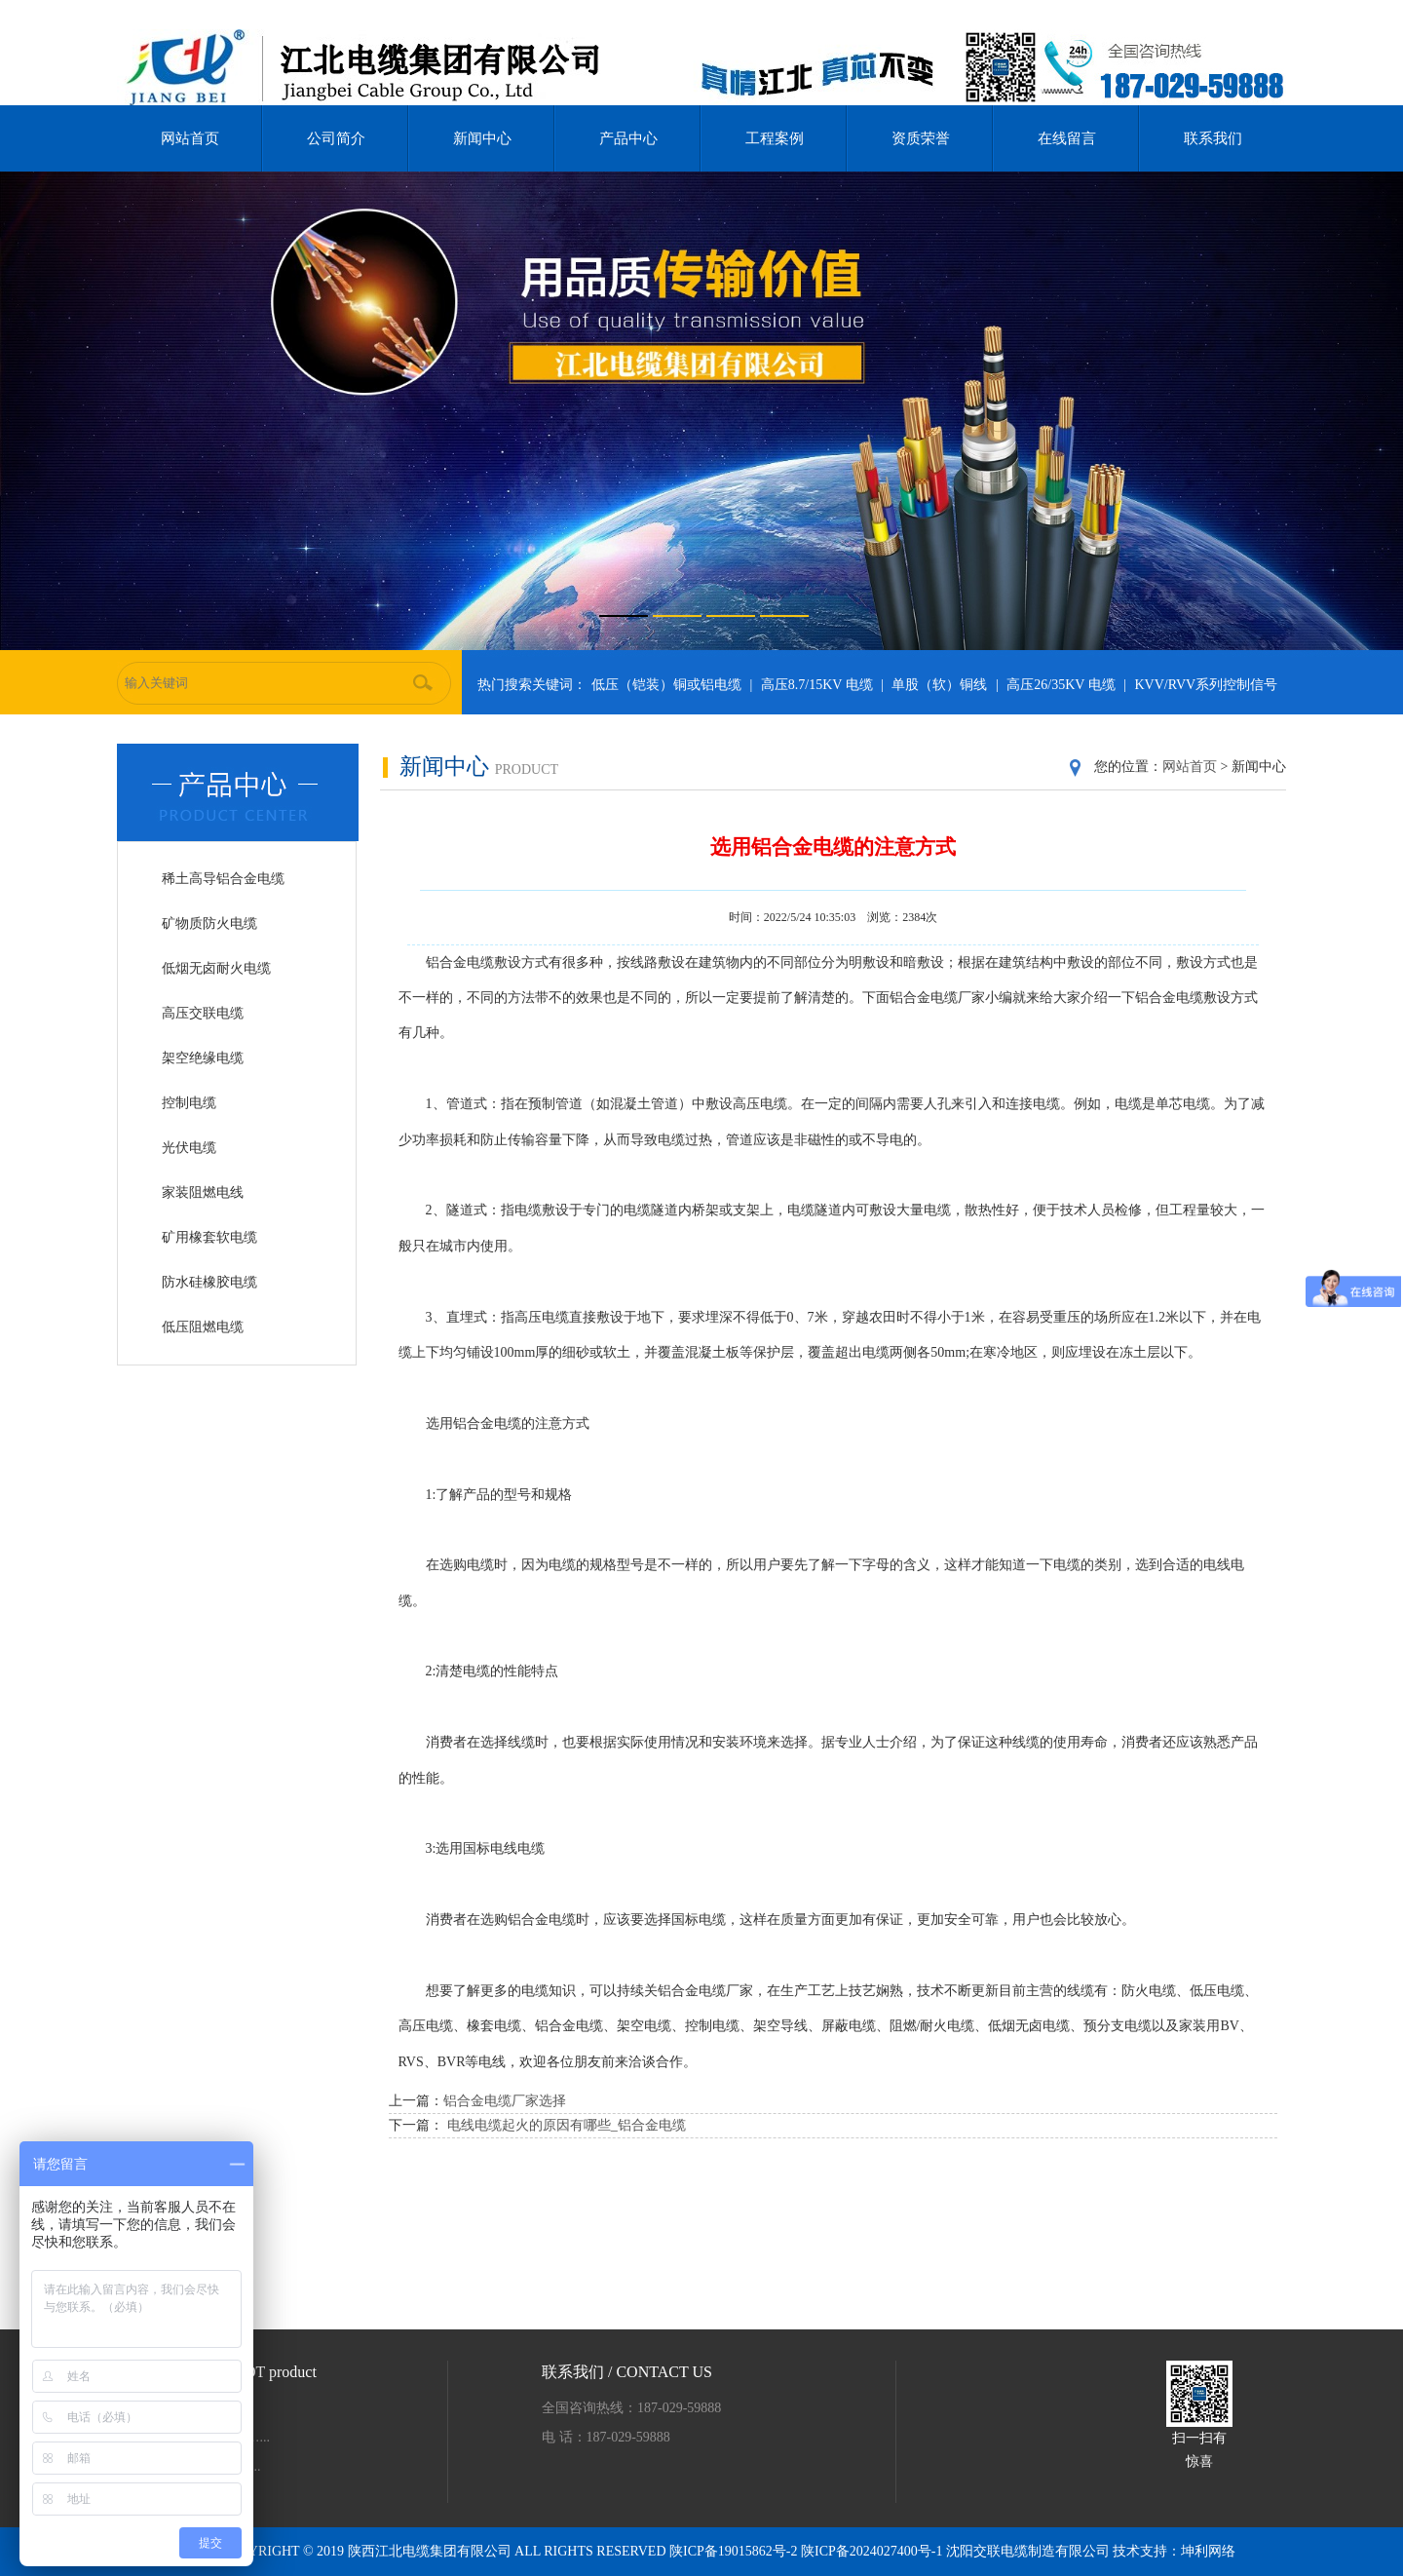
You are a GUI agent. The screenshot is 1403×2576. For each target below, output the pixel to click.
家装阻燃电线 (203, 1192)
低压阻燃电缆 (203, 1327)
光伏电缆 (189, 1147)
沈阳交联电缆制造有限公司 (1028, 2551)
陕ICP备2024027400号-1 (873, 2551)
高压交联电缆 (203, 1013)
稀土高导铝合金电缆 (223, 878)
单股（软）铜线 (939, 684)
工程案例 (774, 138)
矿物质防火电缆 (209, 923)
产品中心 (628, 138)
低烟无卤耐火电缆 (216, 968)
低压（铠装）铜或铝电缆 (666, 684)
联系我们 (1213, 138)
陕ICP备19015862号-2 (735, 2551)
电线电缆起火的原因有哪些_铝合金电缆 (566, 2125)
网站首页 (190, 138)
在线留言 (1067, 138)
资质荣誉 (920, 138)
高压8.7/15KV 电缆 (817, 684)
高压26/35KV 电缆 (1060, 684)
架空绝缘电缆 (203, 1058)
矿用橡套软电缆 (209, 1237)
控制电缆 (189, 1103)
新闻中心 (482, 138)
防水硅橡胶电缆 (209, 1282)
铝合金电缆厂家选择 (504, 2101)
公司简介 (336, 138)
